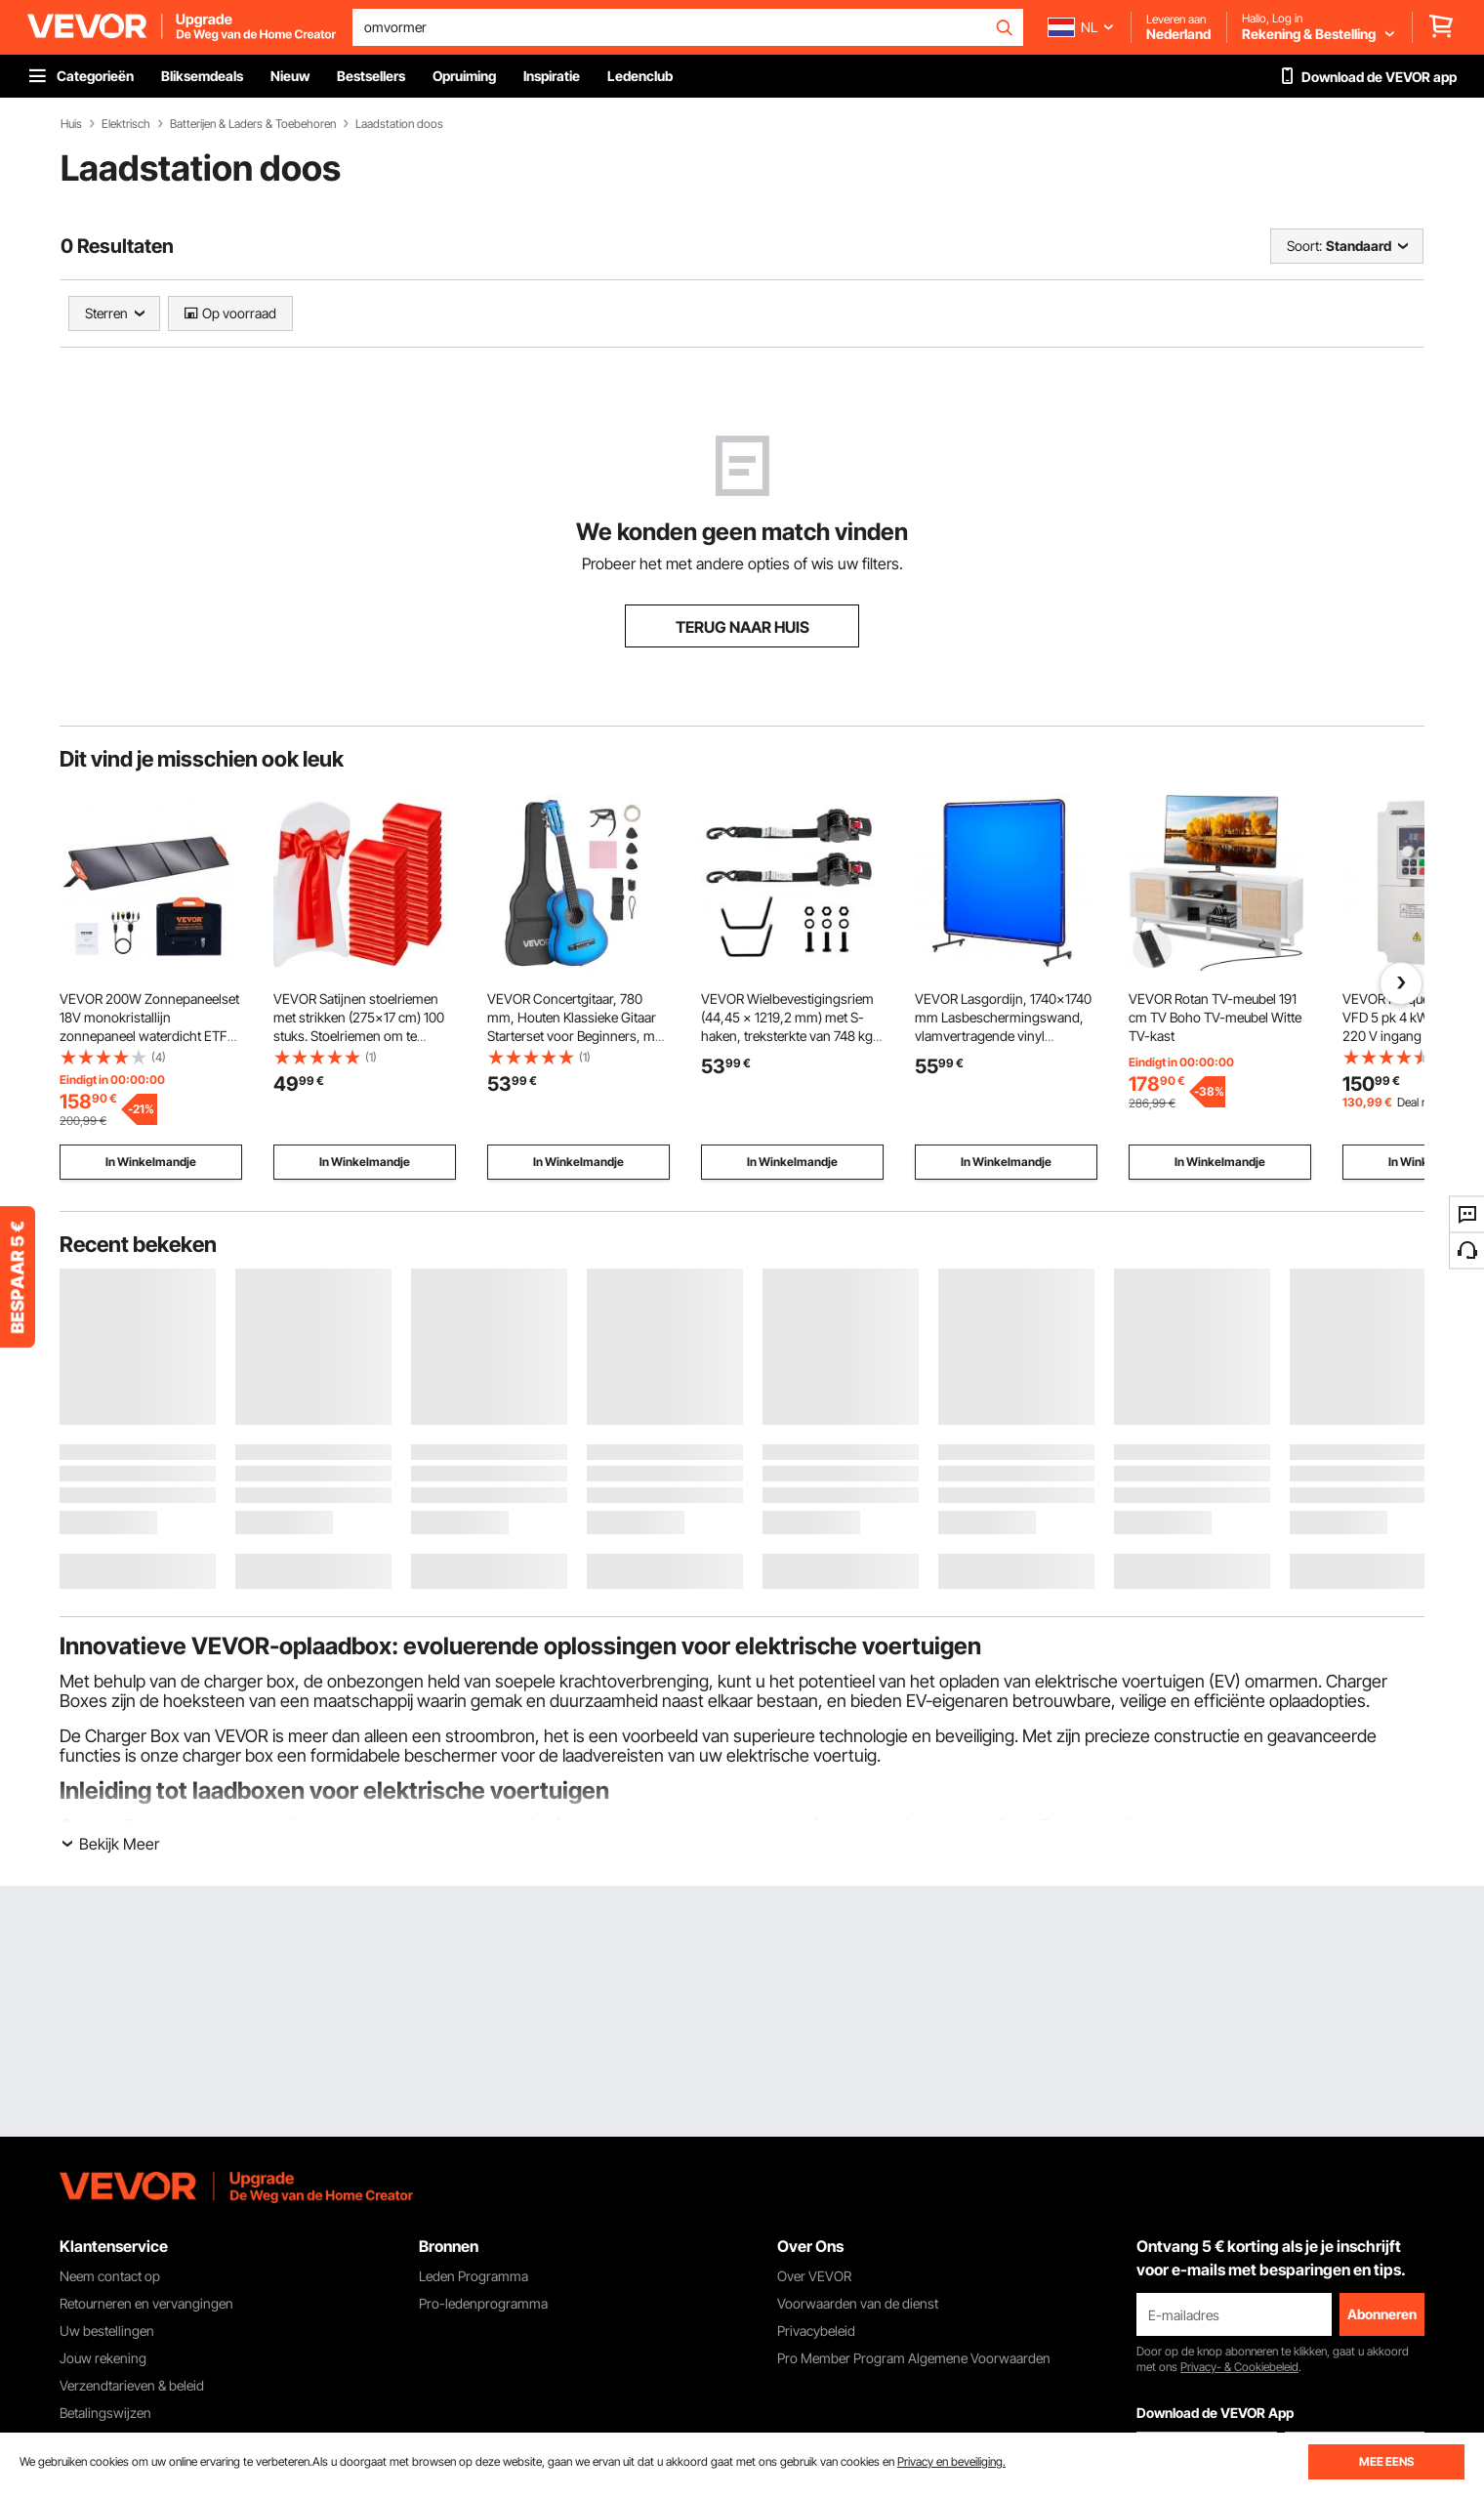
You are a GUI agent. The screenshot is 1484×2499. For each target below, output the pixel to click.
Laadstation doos (399, 124)
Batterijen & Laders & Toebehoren (253, 124)
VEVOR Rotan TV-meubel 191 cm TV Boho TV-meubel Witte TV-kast (1215, 1017)
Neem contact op (110, 2276)
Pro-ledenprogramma (483, 2303)
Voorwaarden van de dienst (857, 2303)
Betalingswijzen (105, 2412)
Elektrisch (126, 124)
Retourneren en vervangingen (146, 2303)
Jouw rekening (103, 2358)
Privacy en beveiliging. (951, 2461)
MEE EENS (1386, 2461)
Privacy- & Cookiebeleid (1239, 2366)
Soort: (1304, 245)
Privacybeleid (816, 2330)
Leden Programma (473, 2276)
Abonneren (1382, 2314)
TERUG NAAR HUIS (742, 627)
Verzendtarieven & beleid (132, 2385)
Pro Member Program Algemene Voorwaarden (914, 2358)
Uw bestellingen (107, 2330)
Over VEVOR (814, 2276)
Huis (71, 124)
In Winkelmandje (150, 1161)
